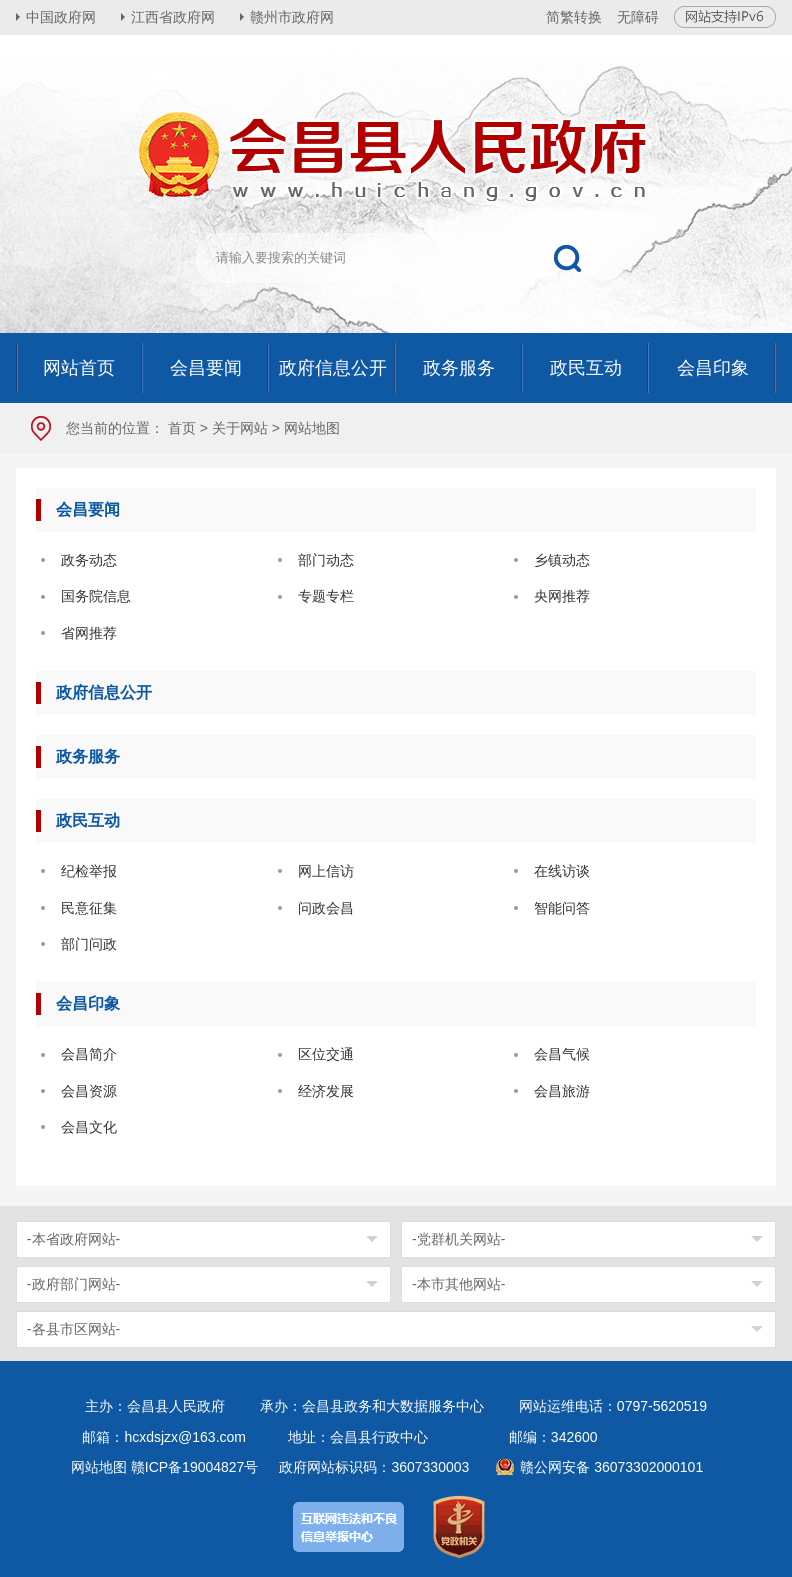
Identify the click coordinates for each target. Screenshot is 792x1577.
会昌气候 (562, 1054)
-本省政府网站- (73, 1239)
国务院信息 (96, 596)
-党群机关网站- (458, 1239)
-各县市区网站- (73, 1329)
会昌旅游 (562, 1091)
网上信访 (326, 871)
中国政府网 (61, 17)
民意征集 (89, 908)
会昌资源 (89, 1091)
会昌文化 (89, 1127)
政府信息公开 (104, 692)
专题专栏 (326, 596)
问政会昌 (326, 908)
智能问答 (562, 908)
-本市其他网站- (458, 1284)
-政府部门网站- (73, 1284)
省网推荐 (89, 633)
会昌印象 (88, 1003)
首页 (182, 428)
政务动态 (89, 560)
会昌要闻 (88, 509)
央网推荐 (562, 596)
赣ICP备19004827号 (195, 1467)
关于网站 (240, 428)
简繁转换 (574, 17)
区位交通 (326, 1054)
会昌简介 (89, 1054)
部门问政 (89, 944)
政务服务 (88, 756)
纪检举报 (89, 871)
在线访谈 (562, 871)
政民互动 (88, 820)
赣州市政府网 (292, 17)
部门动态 (326, 560)
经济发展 (326, 1091)
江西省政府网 (173, 17)
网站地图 (99, 1467)
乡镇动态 (562, 560)
